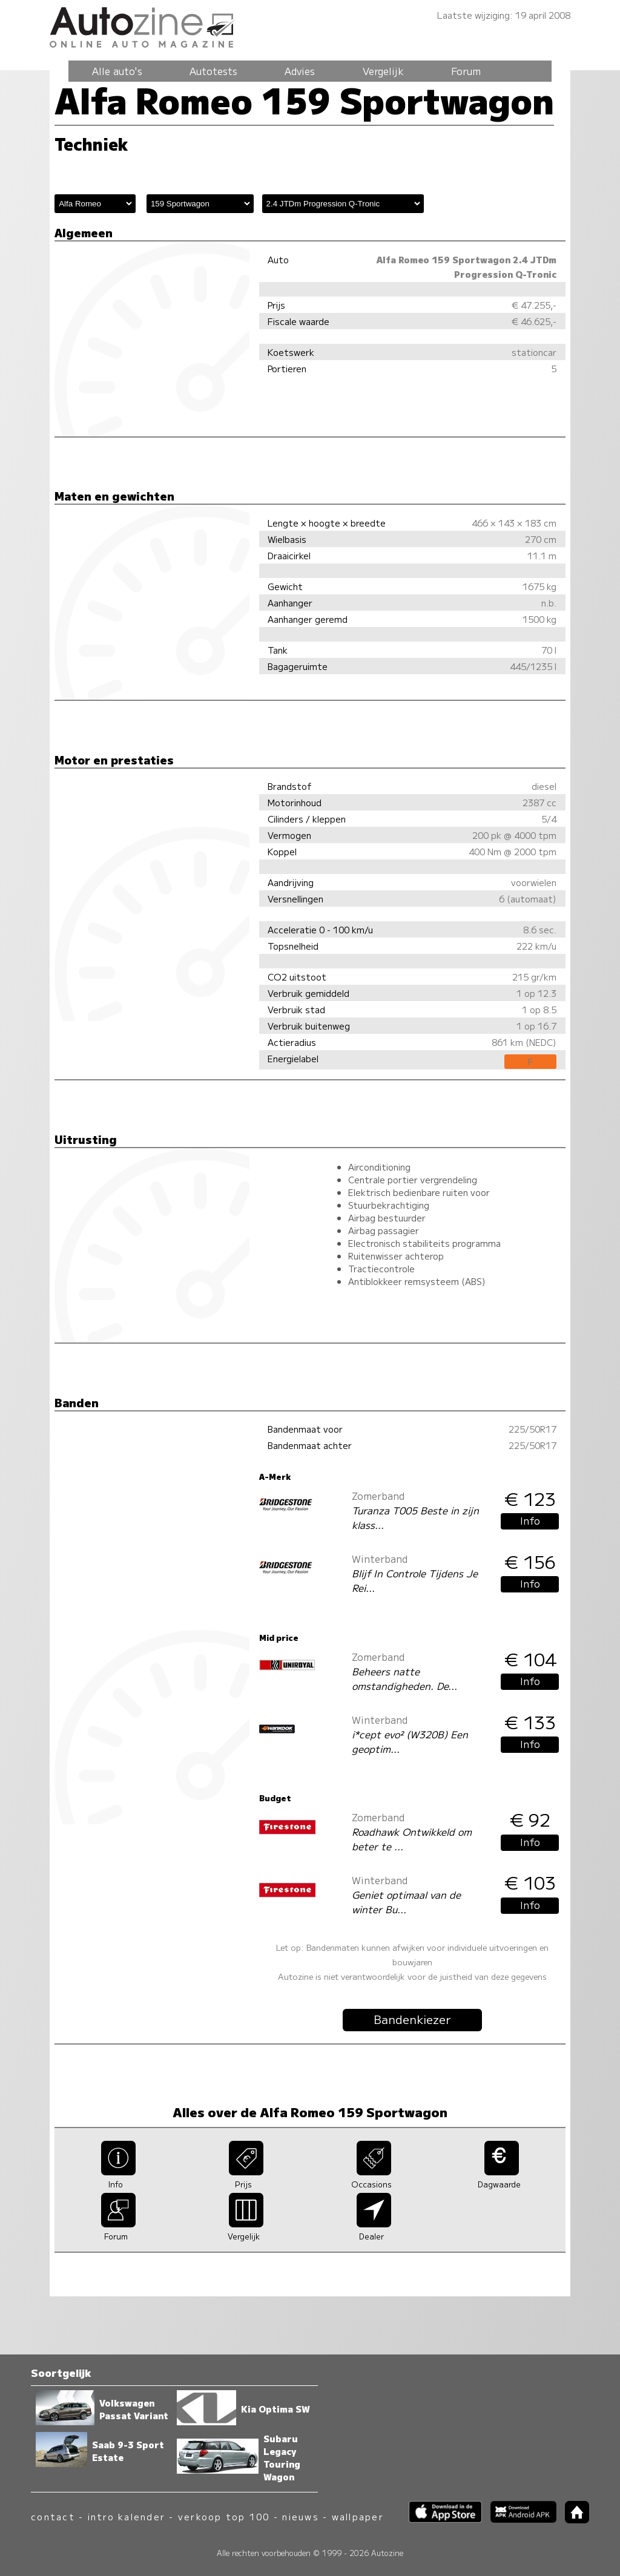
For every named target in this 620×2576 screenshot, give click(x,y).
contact (53, 2516)
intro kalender (126, 2516)
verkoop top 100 (224, 2516)
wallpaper (358, 2516)
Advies (300, 71)
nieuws (300, 2516)
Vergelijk (383, 71)
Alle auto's (117, 71)
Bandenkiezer (412, 2019)
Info (530, 1520)
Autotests (213, 71)
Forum (466, 71)
